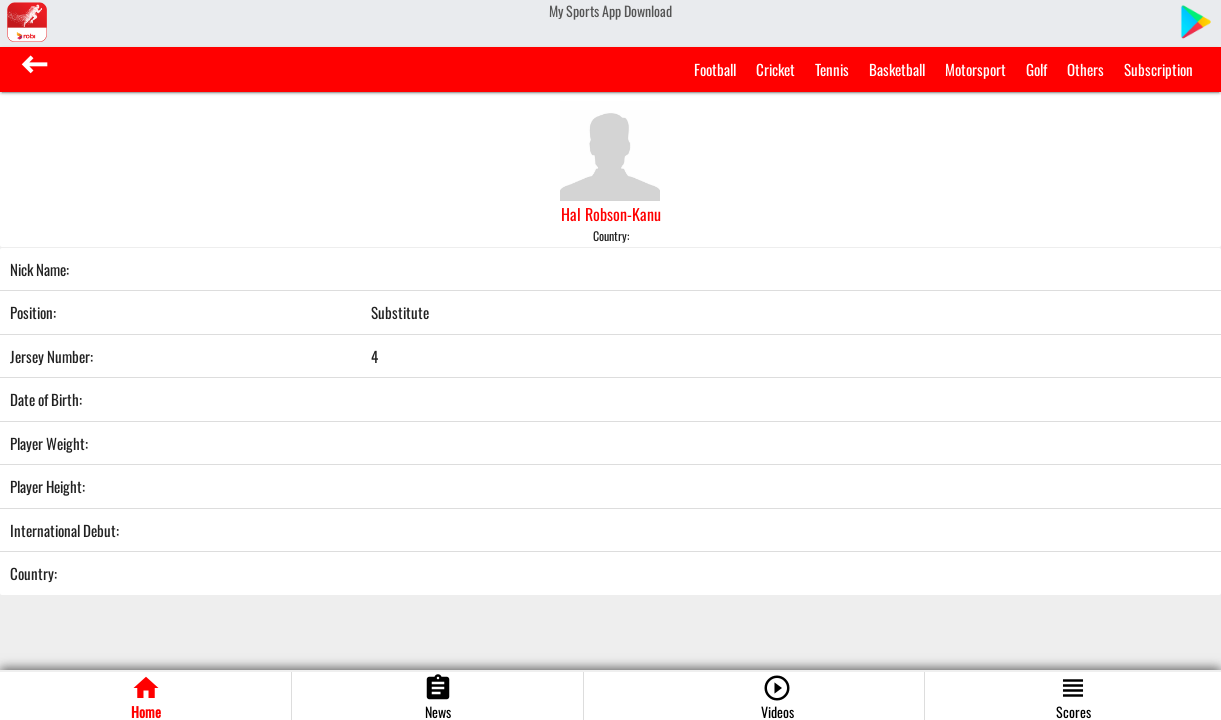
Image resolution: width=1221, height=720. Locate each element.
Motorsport (975, 69)
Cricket (775, 69)
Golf (1036, 69)
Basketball (897, 69)
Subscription (1158, 69)
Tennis (832, 69)
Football (715, 69)
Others (1085, 69)
